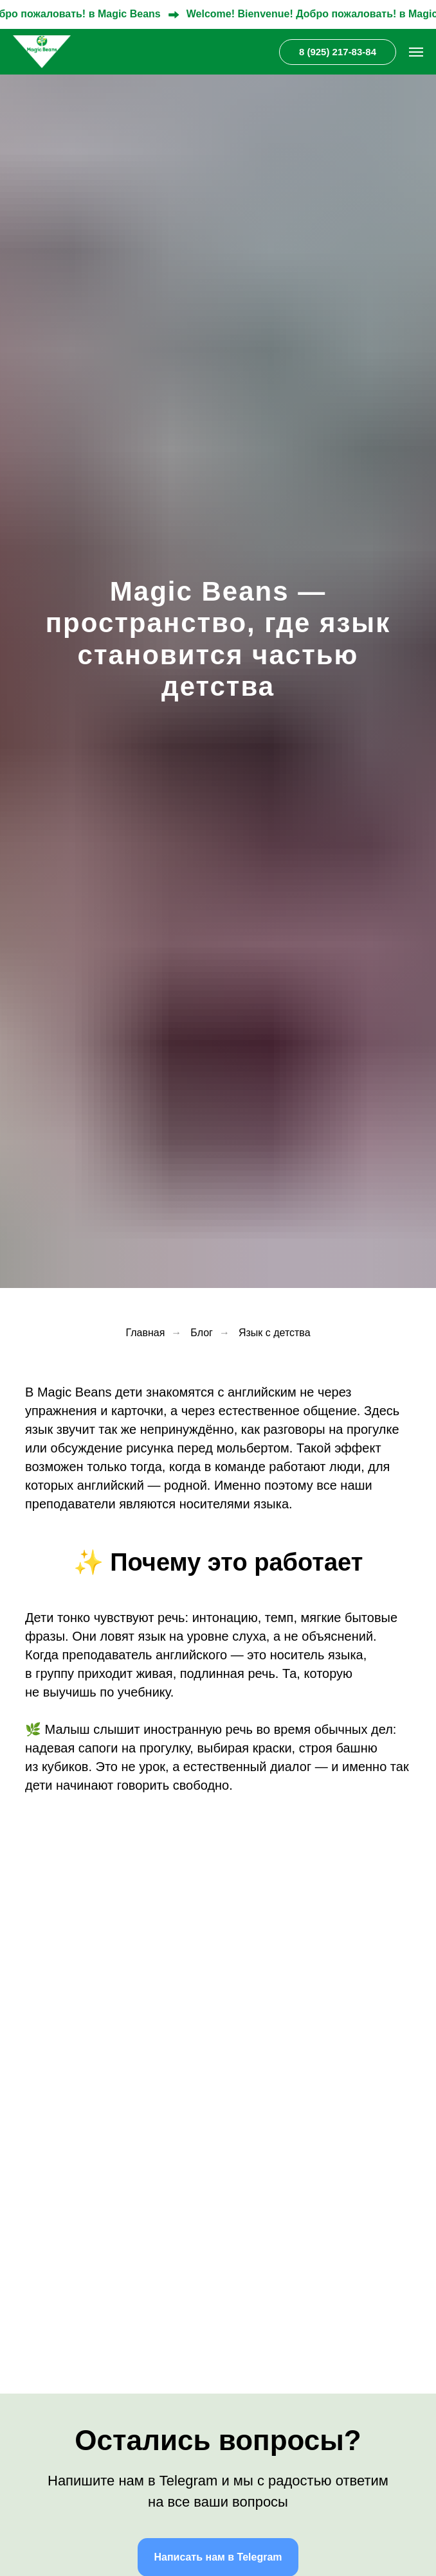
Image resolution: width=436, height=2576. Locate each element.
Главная (145, 1332)
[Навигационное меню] (416, 52)
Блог (201, 1332)
